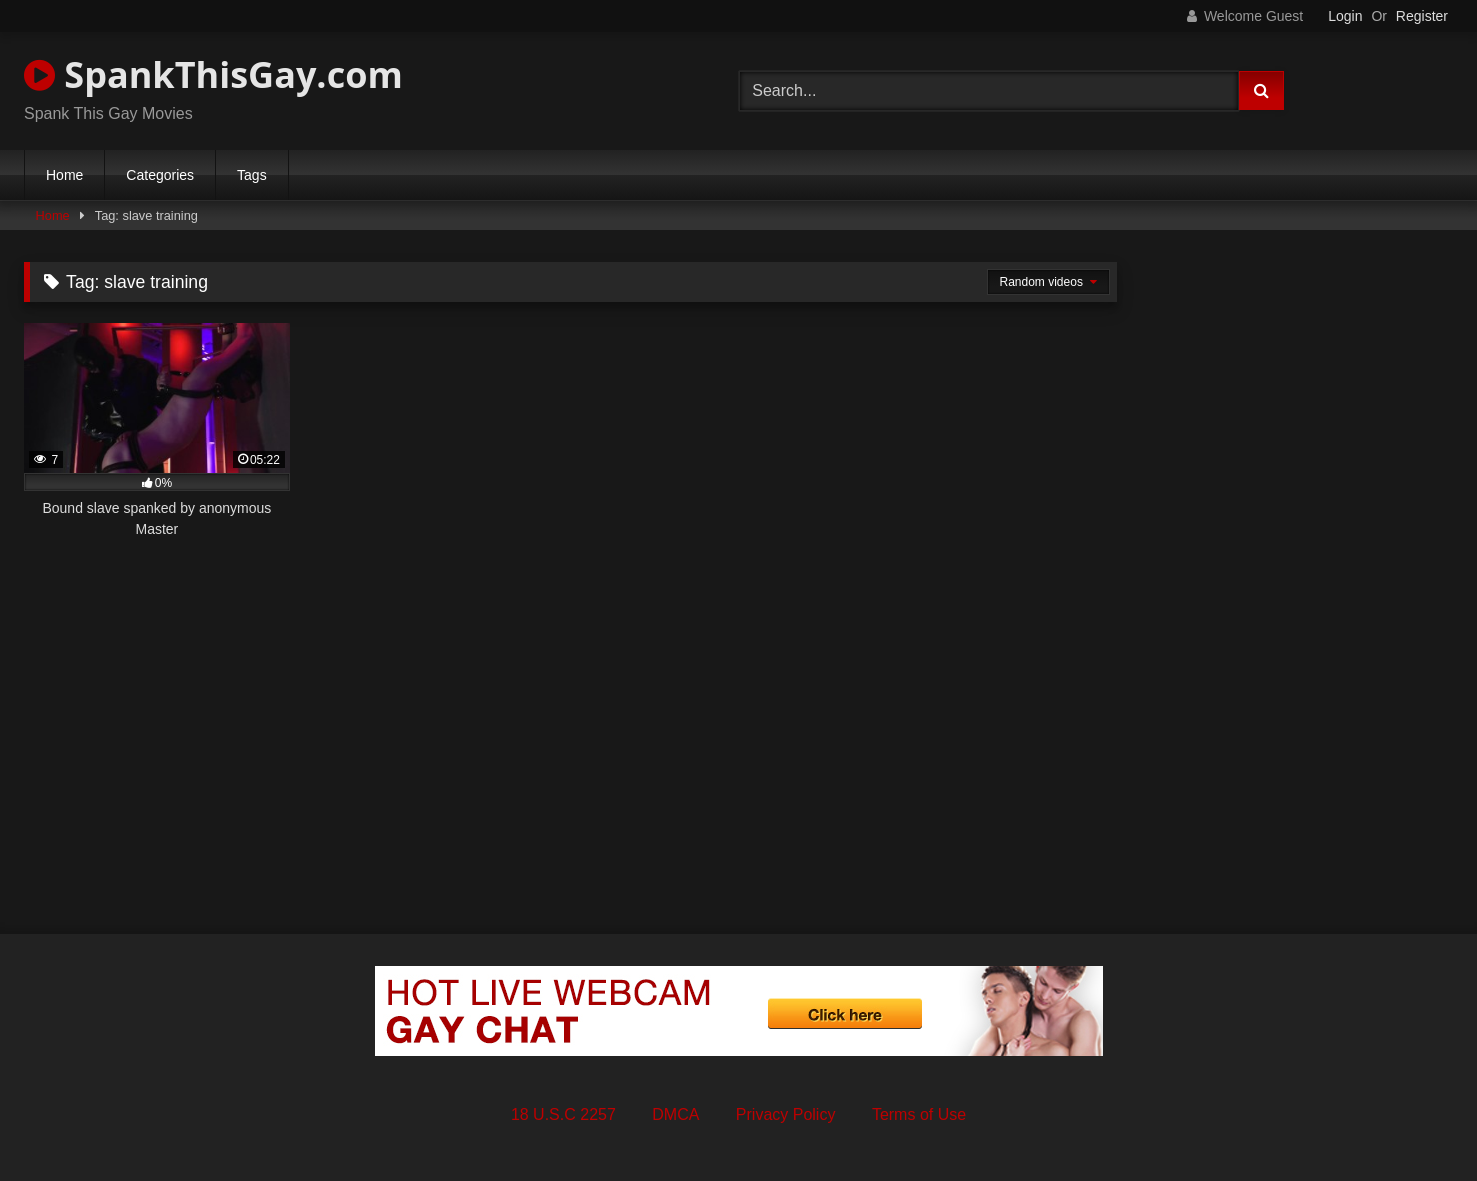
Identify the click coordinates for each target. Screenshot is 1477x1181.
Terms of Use (919, 1114)
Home (64, 175)
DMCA (675, 1114)
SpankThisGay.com (213, 74)
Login (1345, 16)
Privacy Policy (786, 1114)
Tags (252, 175)
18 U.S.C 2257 (563, 1114)
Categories (160, 175)
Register (1422, 16)
